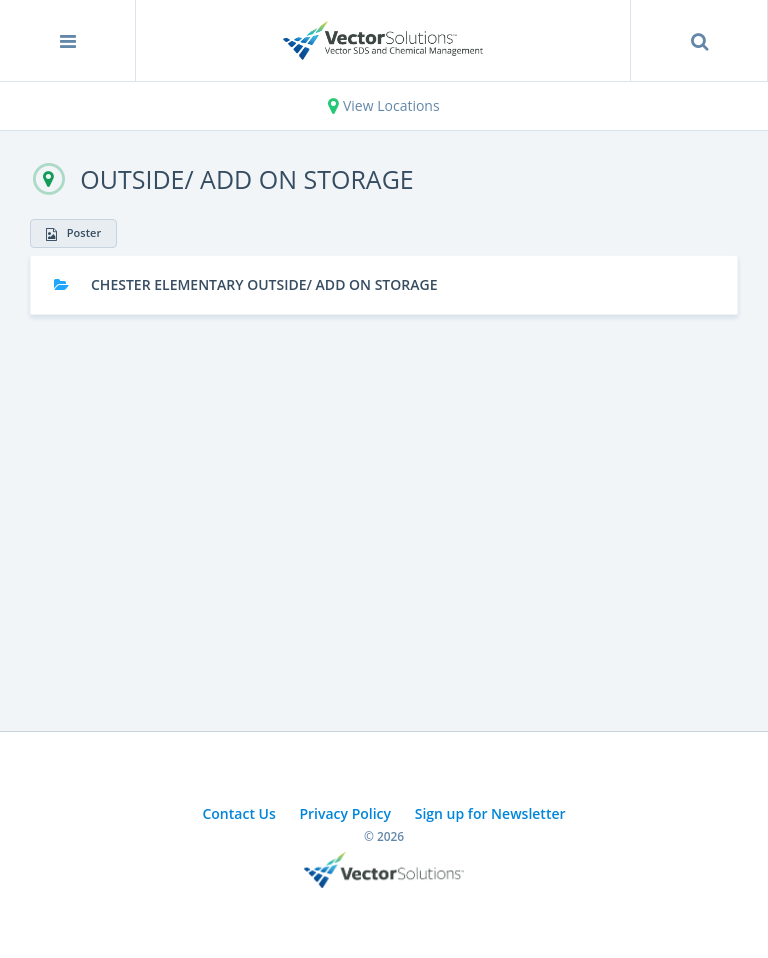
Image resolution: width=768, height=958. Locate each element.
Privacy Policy (345, 813)
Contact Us (238, 813)
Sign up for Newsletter (490, 813)
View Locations (383, 105)
